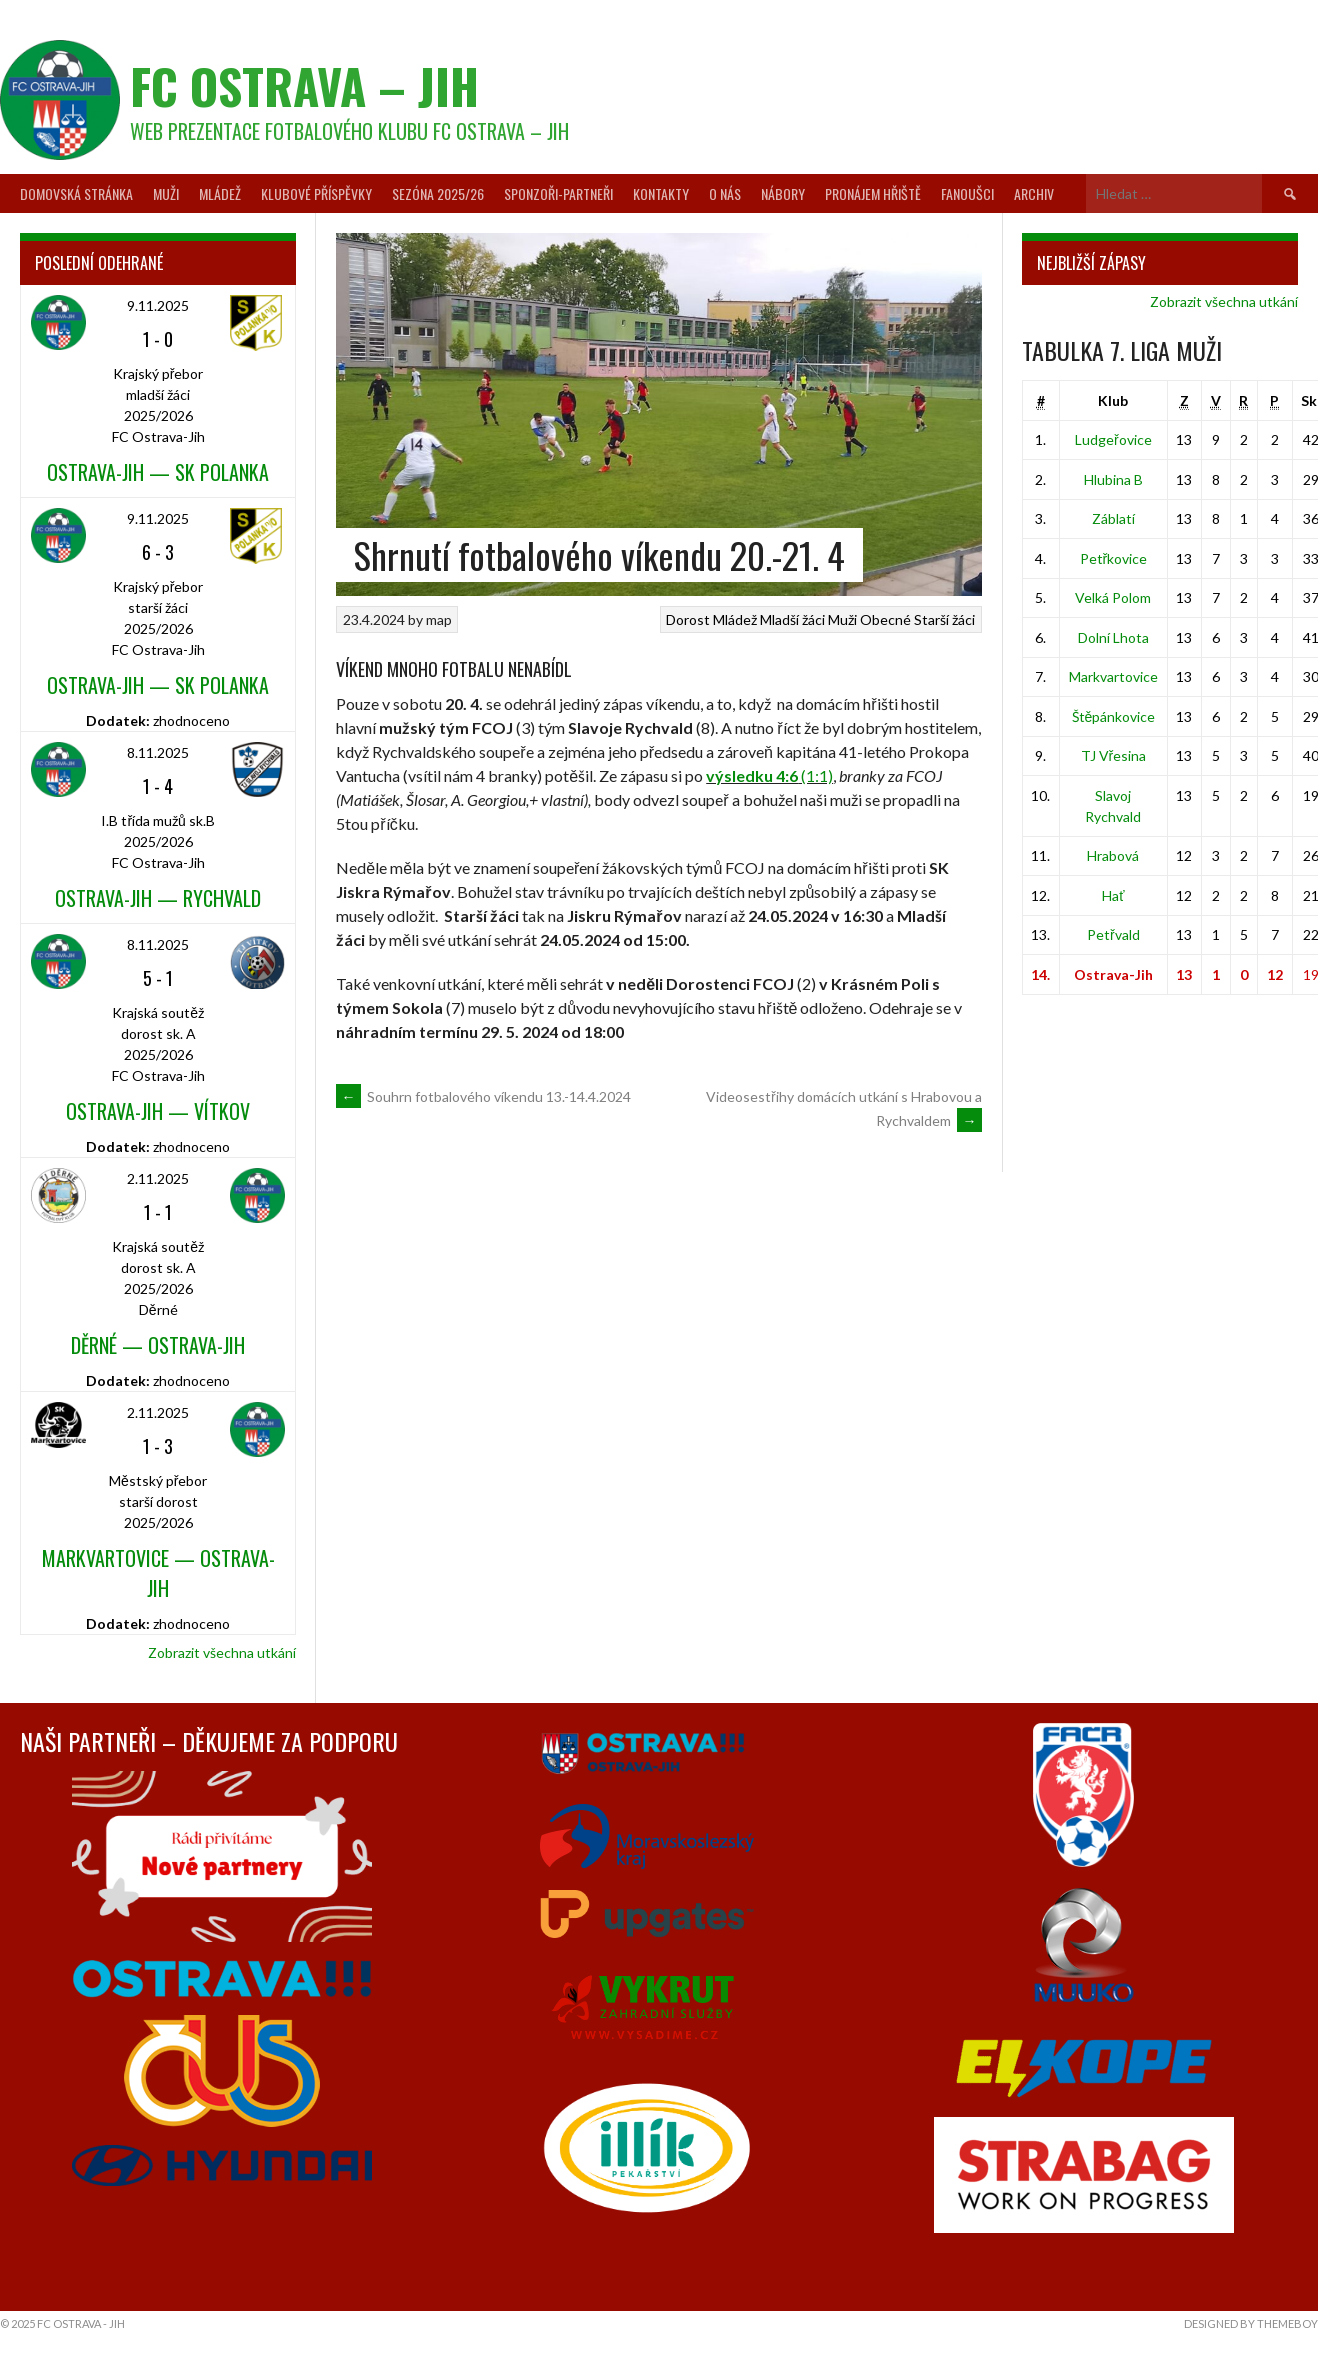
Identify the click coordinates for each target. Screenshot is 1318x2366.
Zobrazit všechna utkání (222, 1652)
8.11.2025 (158, 752)
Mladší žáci (792, 619)
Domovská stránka (76, 193)
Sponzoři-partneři (558, 193)
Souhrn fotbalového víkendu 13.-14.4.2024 (483, 1096)
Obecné (885, 619)
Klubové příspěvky (316, 193)
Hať (1113, 895)
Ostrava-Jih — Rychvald (158, 898)
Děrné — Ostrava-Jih (158, 1345)
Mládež (220, 193)
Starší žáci (944, 619)
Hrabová (1113, 855)
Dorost (688, 619)
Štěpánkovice (1114, 716)
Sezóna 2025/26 (438, 193)
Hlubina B (1113, 479)
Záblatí (1113, 518)
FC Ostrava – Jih (304, 85)
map (439, 619)
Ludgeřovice (1113, 439)
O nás (725, 193)
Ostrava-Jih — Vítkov (158, 1111)
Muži (166, 193)
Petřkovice (1114, 558)
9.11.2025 (158, 305)
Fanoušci (967, 193)
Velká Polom (1113, 597)
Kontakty (661, 193)
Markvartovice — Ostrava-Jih (158, 1573)
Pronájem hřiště (873, 193)
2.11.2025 (158, 1178)
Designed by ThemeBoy (1251, 2323)
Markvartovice (1113, 676)
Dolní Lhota (1113, 637)
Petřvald (1113, 934)
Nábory (783, 193)
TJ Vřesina (1114, 755)
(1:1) (769, 775)
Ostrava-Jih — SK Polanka (158, 472)
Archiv (1034, 193)
